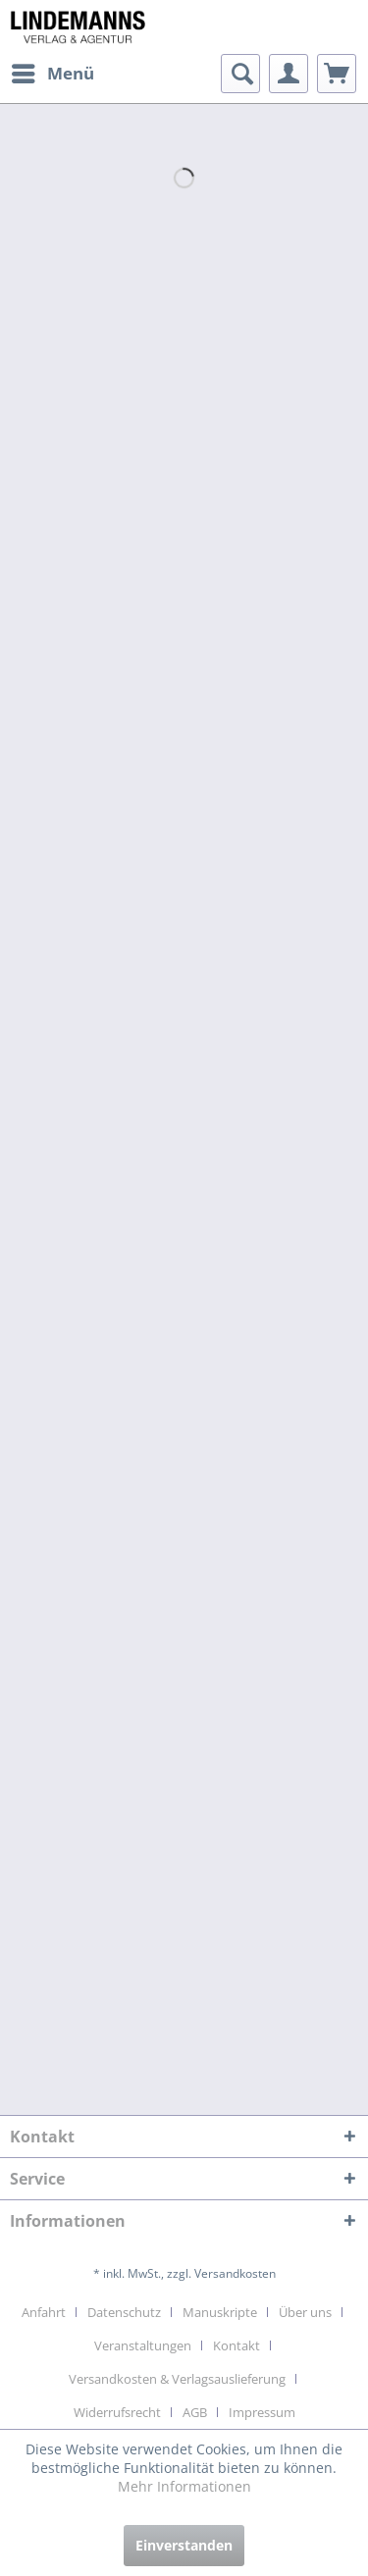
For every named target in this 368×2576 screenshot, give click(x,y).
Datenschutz (124, 2312)
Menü (53, 71)
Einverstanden (184, 2545)
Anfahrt (44, 2312)
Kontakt (236, 2345)
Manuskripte (220, 2312)
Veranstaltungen (142, 2345)
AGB (195, 2412)
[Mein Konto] (288, 73)
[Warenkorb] (336, 73)
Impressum (262, 2412)
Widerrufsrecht (117, 2412)
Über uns (305, 2312)
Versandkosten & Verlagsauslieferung (177, 2379)
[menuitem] (52, 73)
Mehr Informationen (184, 2486)
